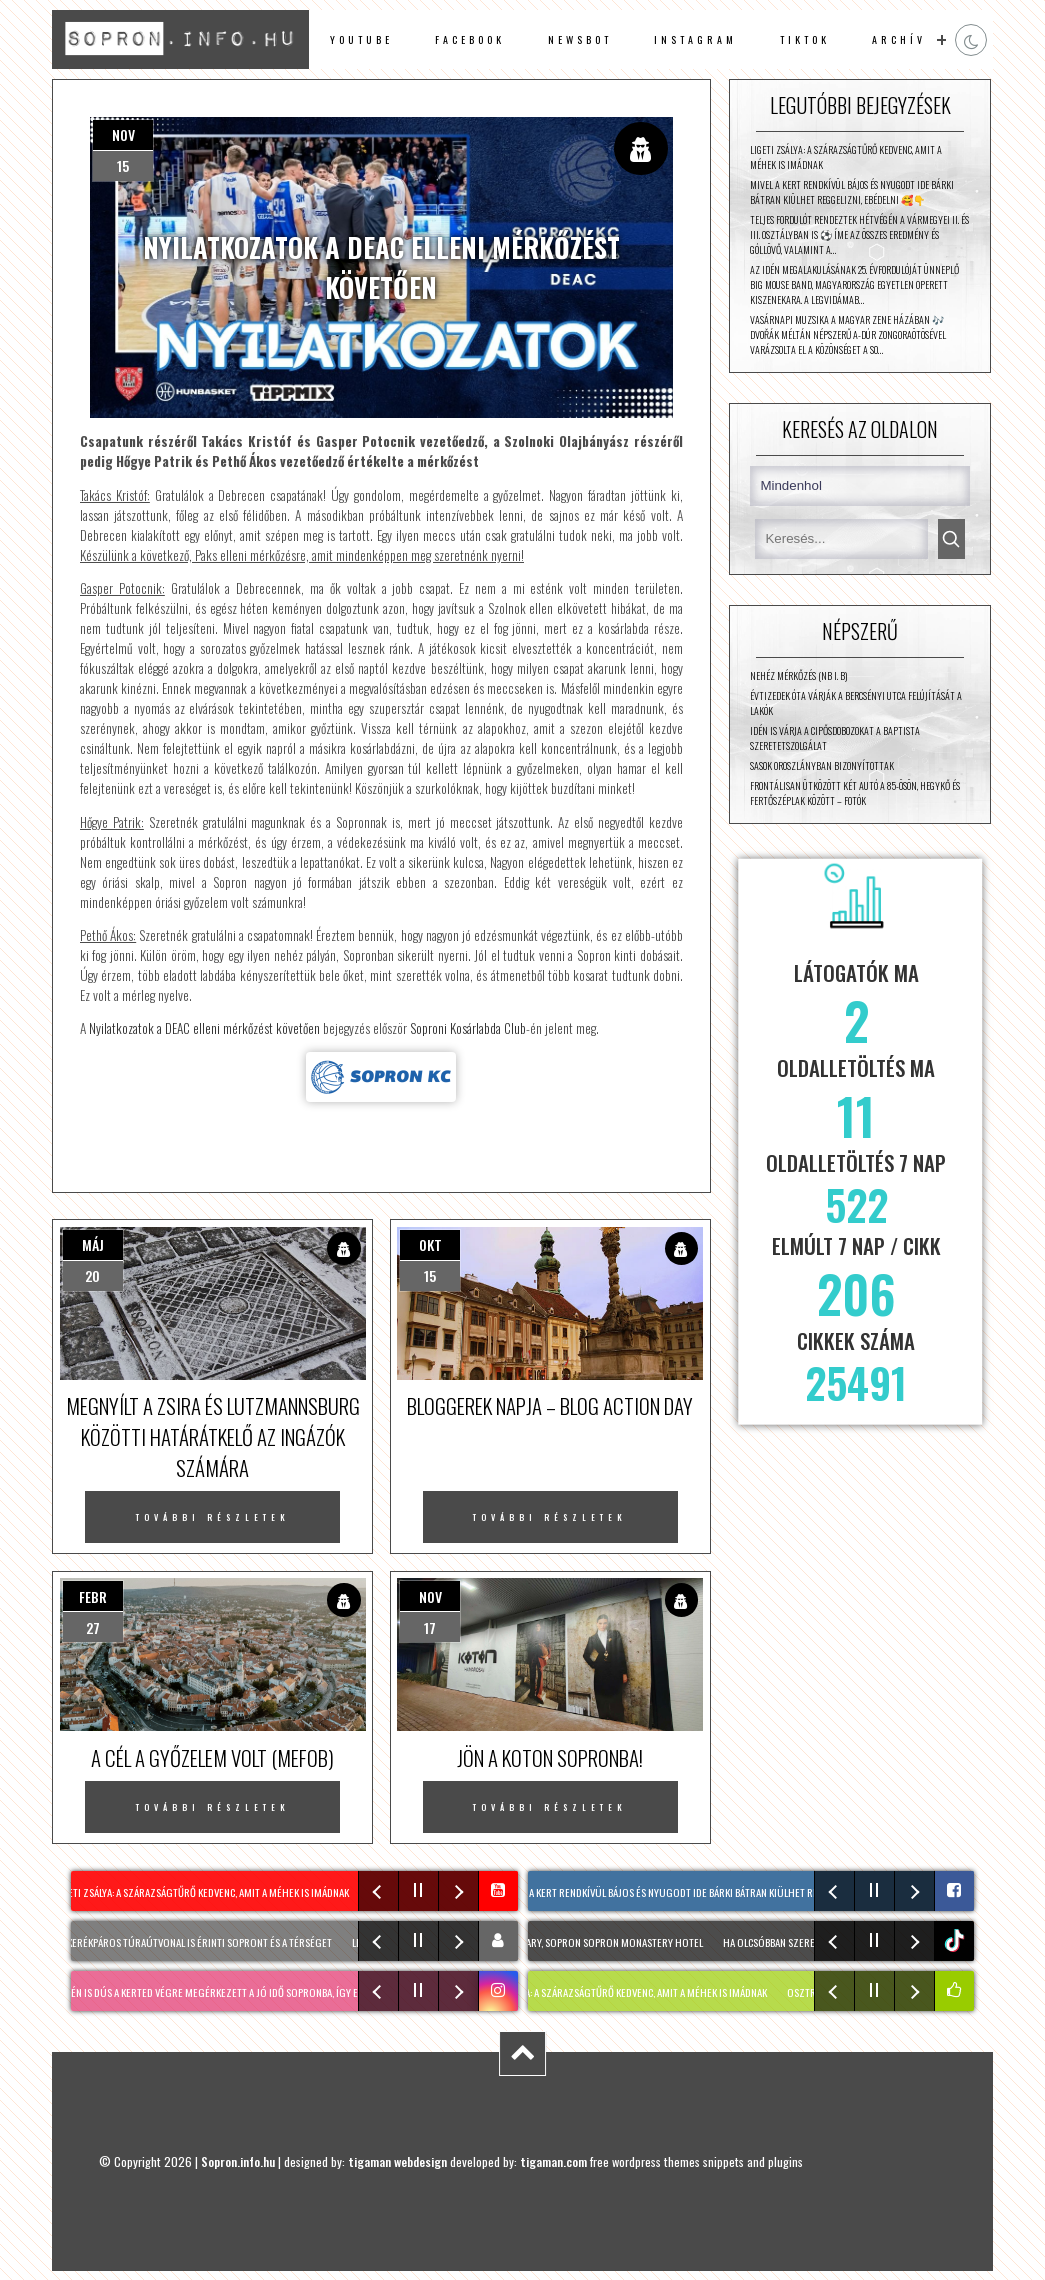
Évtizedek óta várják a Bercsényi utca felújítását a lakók (856, 703)
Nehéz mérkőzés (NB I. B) (798, 675)
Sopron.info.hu (238, 2161)
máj (93, 1244)
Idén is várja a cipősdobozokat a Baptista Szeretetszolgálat (835, 738)
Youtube (361, 39)
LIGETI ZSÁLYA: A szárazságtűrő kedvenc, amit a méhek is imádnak (846, 157)
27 (93, 1627)
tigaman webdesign (397, 2161)
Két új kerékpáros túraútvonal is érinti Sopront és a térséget (190, 1942)
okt (430, 1244)
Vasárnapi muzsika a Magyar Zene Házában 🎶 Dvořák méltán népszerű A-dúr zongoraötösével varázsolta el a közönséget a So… (848, 334)
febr (93, 1596)
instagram (695, 39)
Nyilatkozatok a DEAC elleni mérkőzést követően (204, 1028)
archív (899, 39)
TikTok (805, 39)
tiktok (956, 1940)
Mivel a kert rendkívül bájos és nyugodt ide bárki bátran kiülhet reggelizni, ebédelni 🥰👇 (852, 192)
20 (92, 1275)
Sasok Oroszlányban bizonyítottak (822, 765)
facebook (470, 39)
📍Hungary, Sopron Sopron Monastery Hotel (602, 1942)
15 (123, 165)
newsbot (580, 39)
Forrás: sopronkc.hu (381, 1077)
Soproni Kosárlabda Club (468, 1028)
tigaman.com (553, 2161)
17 (430, 1627)
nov (123, 134)
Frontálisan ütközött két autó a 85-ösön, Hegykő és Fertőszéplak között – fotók (855, 793)
